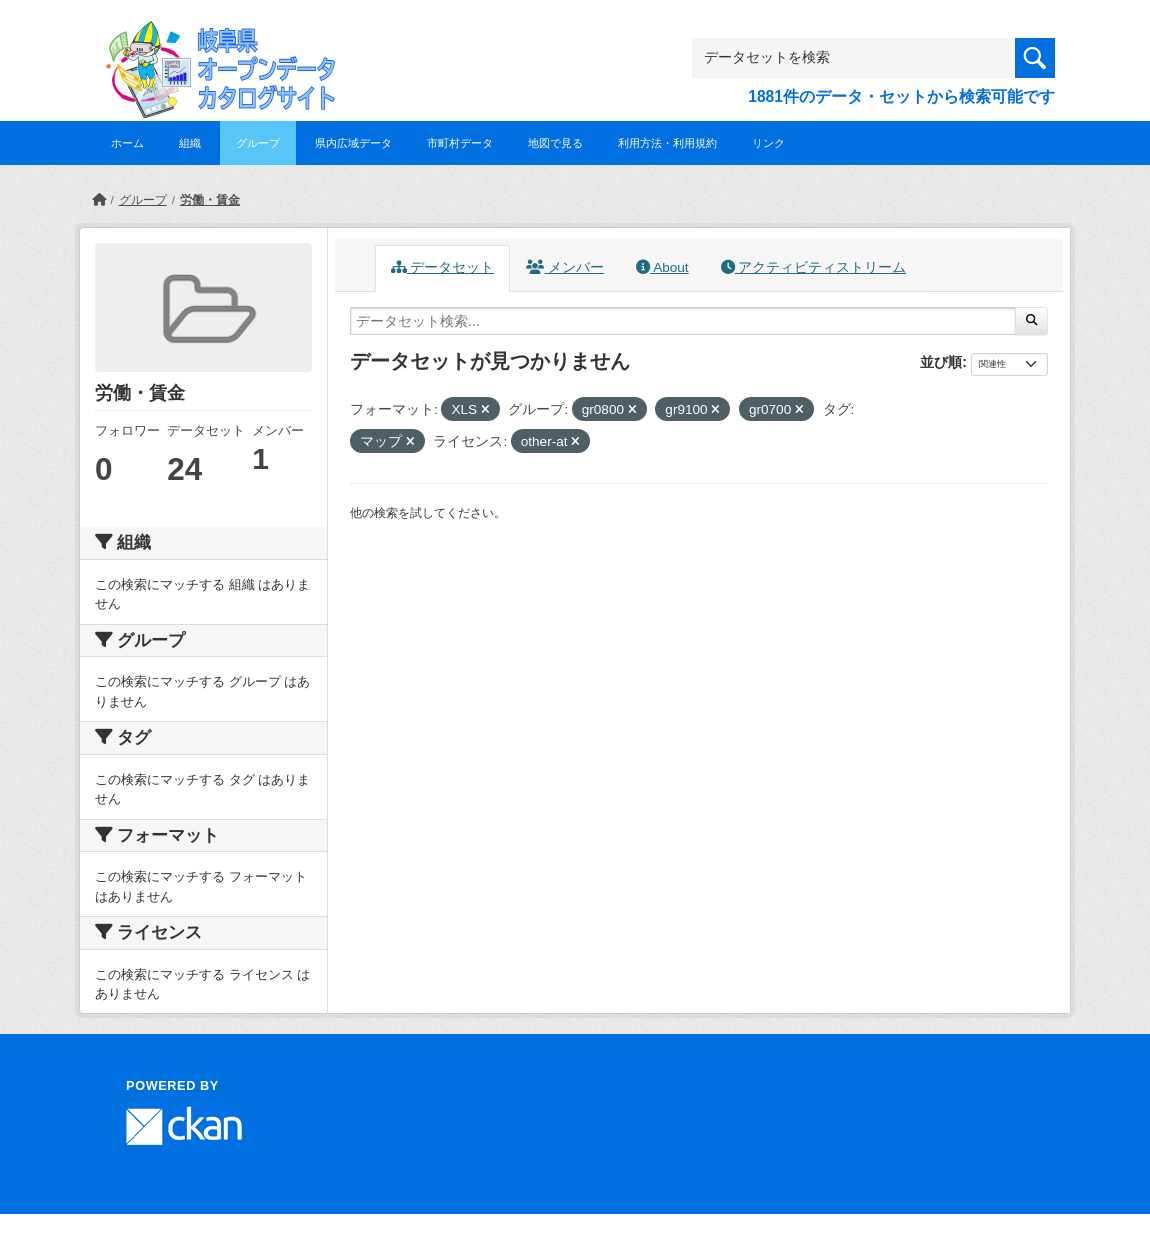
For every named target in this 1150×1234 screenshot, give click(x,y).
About (662, 267)
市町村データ (460, 143)
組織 (190, 143)
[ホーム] (99, 200)
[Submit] (1031, 321)
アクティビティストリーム (814, 267)
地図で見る (555, 143)
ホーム (127, 143)
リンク (768, 143)
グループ (258, 143)
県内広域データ (353, 143)
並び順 (941, 362)
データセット (443, 267)
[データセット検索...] (683, 321)
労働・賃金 (210, 200)
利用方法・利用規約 (667, 143)
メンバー (565, 267)
